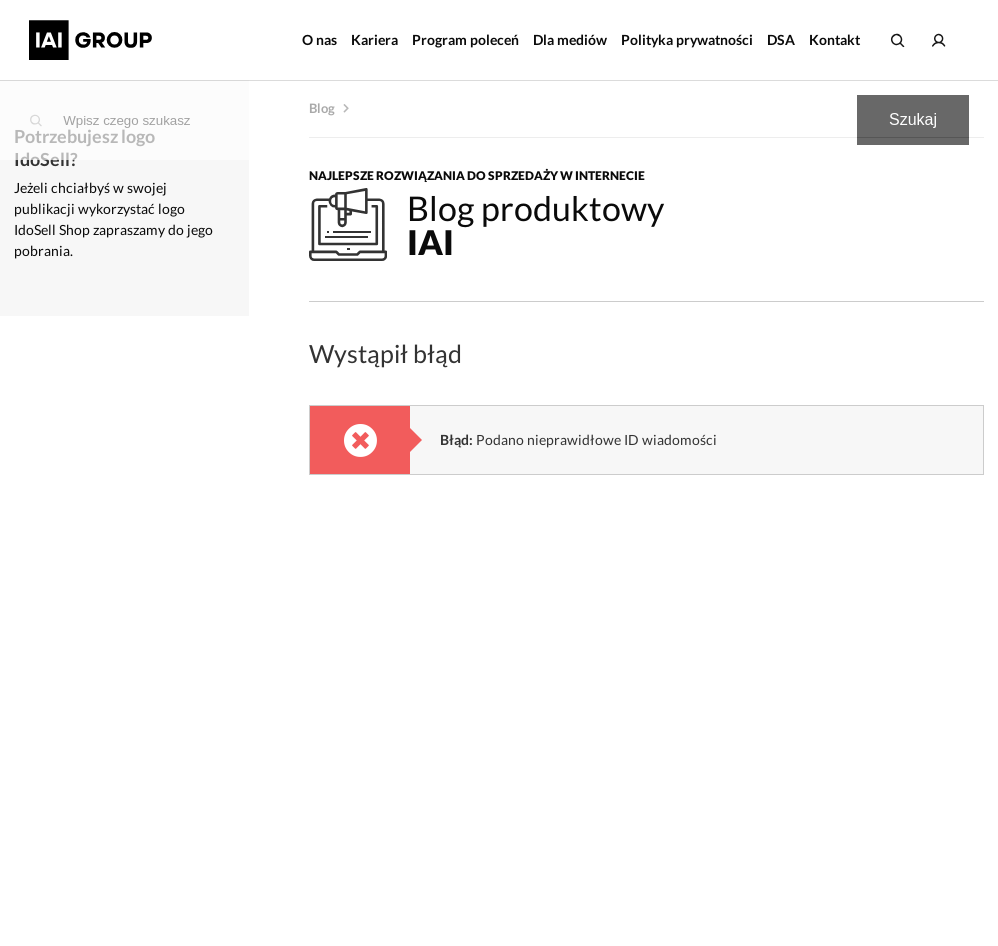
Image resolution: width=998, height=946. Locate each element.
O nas (319, 39)
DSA (781, 39)
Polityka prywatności (687, 39)
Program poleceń (465, 39)
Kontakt (834, 39)
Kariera (374, 39)
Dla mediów (570, 39)
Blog (322, 108)
